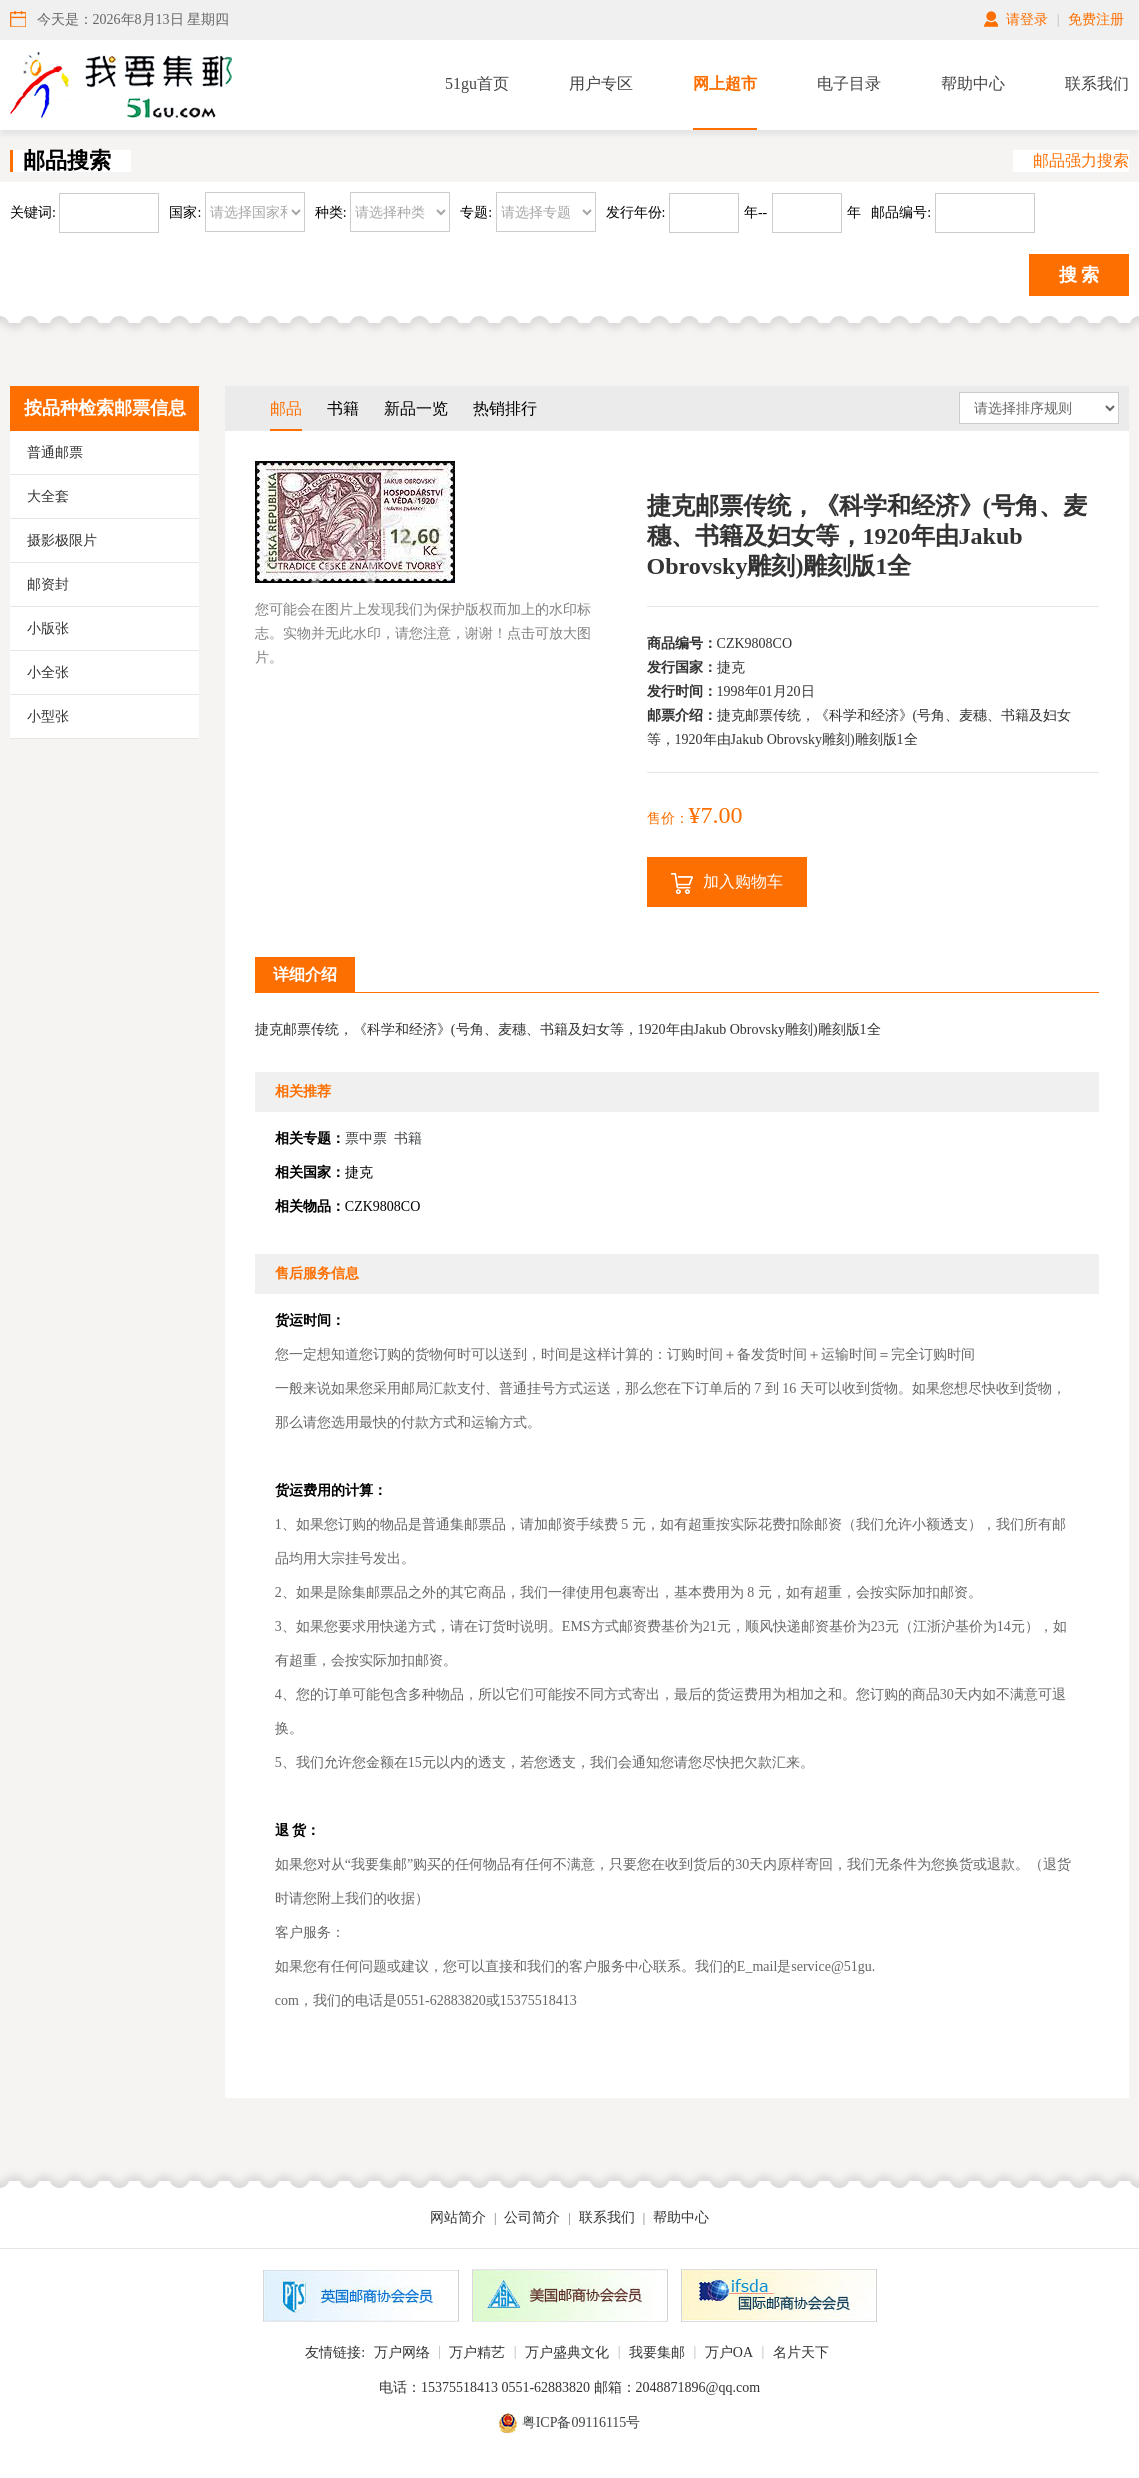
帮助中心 (973, 83)
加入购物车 (727, 883)
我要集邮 (657, 2352)
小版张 (48, 628)
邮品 (286, 408)
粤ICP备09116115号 (581, 2422)
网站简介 (458, 2217)
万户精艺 (477, 2352)
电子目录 (849, 83)
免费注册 (1096, 19)
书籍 (343, 408)
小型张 (48, 716)
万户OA (729, 2352)
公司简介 (532, 2217)
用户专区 (601, 83)
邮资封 (48, 584)
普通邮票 (55, 452)
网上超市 (725, 83)
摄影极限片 (62, 540)
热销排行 (505, 408)
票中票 (366, 1138)
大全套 (48, 496)
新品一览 (416, 408)
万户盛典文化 (567, 2352)
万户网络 (402, 2352)
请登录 (1027, 19)
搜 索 (1079, 275)
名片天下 (801, 2352)
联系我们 (1097, 83)
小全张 (48, 672)
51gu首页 (477, 83)
